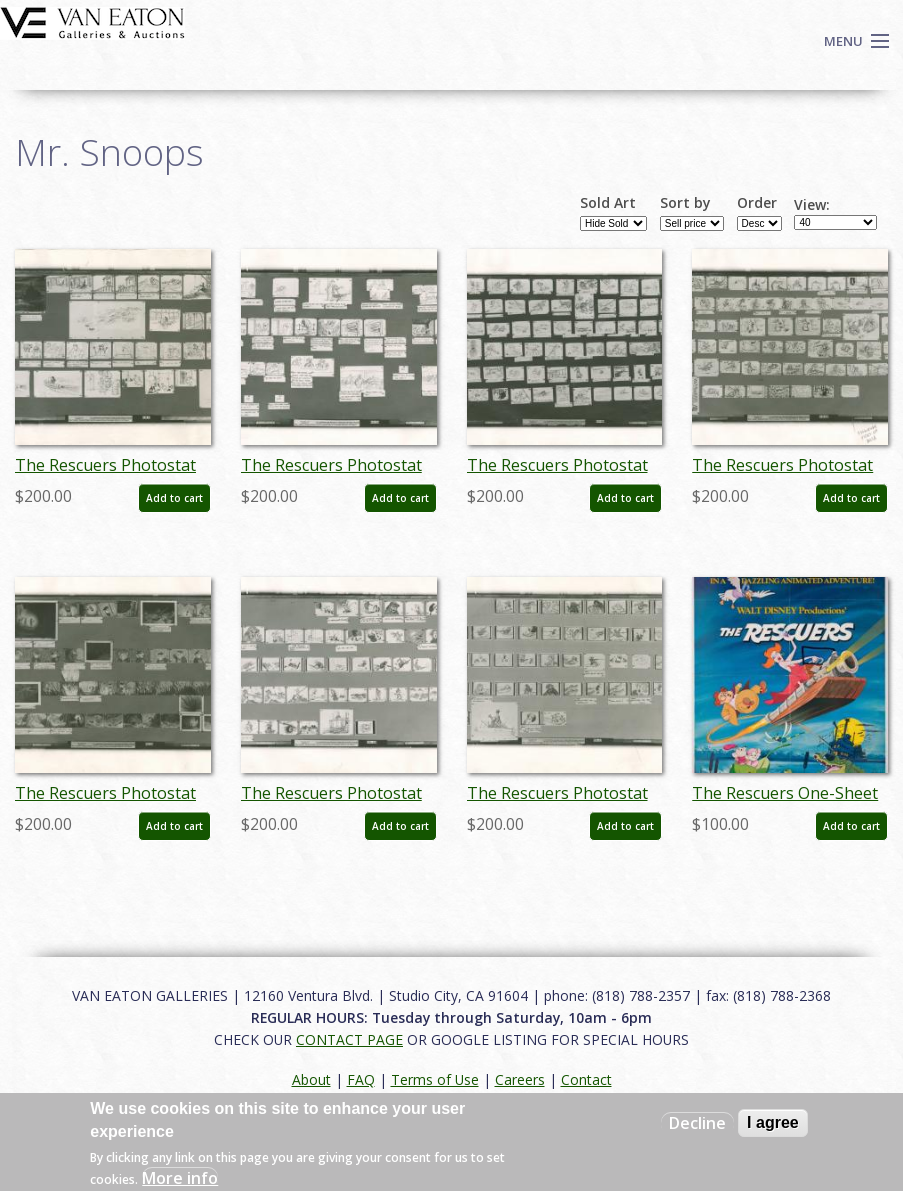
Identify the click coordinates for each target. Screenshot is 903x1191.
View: (812, 205)
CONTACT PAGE (349, 1039)
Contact (586, 1079)
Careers (520, 1079)
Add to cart (174, 498)
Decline (697, 1123)
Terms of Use (435, 1079)
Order (757, 203)
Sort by (685, 203)
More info (180, 1178)
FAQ (361, 1079)
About (311, 1079)
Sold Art (608, 203)
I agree (773, 1122)
